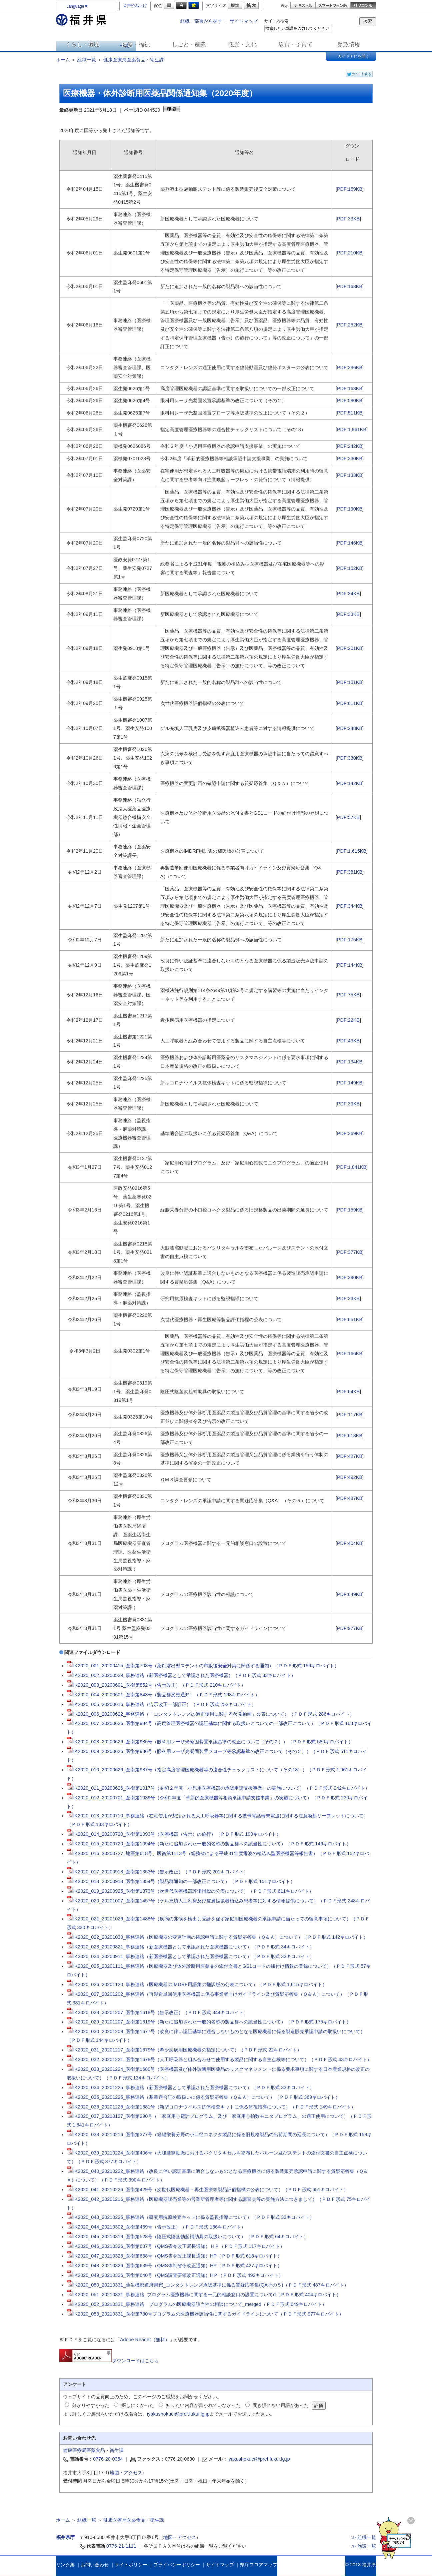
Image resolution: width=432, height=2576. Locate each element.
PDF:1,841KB (351, 1167)
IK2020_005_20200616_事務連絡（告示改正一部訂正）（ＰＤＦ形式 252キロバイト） (162, 1704)
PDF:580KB (349, 400)
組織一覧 (86, 59)
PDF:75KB (348, 994)
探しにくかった (137, 2405)
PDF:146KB (349, 543)
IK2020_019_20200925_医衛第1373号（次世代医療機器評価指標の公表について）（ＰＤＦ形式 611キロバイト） (190, 1891)
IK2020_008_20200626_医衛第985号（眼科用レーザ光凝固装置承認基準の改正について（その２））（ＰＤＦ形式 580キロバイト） (210, 1741)
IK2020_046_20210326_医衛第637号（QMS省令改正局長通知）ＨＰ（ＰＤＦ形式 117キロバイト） (176, 2246)
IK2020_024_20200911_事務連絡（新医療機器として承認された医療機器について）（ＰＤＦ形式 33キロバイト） (191, 1956)
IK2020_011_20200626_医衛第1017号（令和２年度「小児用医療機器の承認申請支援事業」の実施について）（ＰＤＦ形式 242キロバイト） (218, 1788)
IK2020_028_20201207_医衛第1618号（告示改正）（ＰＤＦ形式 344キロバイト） (158, 2012)
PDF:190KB (349, 509)
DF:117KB (351, 1414)
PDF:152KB (349, 568)
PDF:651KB (349, 1319)
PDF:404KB (349, 1543)
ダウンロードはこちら (109, 2360)
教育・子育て (296, 44)
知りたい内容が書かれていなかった (203, 2405)
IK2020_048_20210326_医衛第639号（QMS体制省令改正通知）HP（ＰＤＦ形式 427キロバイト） (174, 2265)
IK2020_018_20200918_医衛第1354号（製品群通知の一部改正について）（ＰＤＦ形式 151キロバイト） (181, 1881)
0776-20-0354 (108, 2459)
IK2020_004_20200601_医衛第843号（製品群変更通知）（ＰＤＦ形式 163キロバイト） (163, 1694)
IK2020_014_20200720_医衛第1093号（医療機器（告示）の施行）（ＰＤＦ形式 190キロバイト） (174, 1834)
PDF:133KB (349, 475)
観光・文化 (243, 44)
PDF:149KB (349, 1082)
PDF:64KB (348, 1391)
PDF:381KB (349, 872)
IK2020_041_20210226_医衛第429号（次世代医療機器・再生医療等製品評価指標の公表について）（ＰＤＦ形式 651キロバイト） (208, 2189)
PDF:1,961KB (351, 429)
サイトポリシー (131, 2564)
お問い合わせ (95, 2564)
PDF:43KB (348, 1040)
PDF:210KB (349, 252)
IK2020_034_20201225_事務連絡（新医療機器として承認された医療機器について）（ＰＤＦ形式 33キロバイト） (191, 2087)
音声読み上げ (135, 5)
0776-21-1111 (121, 2546)
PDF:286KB (349, 367)
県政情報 (349, 44)
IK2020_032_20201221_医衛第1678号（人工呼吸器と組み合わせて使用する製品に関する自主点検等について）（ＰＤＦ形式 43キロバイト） (219, 2059)
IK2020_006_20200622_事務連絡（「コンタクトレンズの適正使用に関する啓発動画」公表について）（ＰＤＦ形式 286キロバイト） (211, 1714)
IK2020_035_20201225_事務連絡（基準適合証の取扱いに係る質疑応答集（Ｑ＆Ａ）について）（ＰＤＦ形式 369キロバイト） (203, 2097)
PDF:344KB (349, 906)
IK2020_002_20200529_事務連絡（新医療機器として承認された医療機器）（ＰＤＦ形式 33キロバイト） (181, 1675)
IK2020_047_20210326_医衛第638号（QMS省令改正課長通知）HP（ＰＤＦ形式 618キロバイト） (174, 2256)
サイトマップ (244, 21)
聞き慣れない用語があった (281, 2405)
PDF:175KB (349, 939)
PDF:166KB (349, 1353)
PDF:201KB (349, 648)
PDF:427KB (349, 1456)
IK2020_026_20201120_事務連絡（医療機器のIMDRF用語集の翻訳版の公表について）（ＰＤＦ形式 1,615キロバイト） (197, 1984)
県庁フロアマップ (258, 2564)
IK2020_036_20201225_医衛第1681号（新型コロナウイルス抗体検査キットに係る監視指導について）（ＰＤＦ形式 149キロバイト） (211, 2106)
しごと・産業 (189, 44)
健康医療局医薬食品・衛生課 (133, 59)
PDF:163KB (349, 286)
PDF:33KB (348, 218)
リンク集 (65, 2564)
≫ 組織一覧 (363, 2537)
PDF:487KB (349, 1498)
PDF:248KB (349, 728)
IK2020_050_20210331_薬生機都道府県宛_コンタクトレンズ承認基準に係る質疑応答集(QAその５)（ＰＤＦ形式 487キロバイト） (208, 2285)
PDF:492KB (349, 1477)
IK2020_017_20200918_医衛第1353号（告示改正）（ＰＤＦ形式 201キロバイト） (158, 1871)
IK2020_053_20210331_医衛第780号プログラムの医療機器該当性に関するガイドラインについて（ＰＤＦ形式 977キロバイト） (205, 2314)
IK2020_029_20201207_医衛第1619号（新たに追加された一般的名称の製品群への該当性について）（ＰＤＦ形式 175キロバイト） (209, 2021)
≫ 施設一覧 (363, 2546)
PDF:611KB (349, 703)
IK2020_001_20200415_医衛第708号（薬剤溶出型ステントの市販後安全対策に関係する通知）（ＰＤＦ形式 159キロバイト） (203, 1665)
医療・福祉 (136, 44)
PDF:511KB (349, 412)
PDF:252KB (349, 324)
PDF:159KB (349, 189)
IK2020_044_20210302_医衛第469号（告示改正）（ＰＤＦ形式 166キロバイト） (156, 2227)
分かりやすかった (90, 2405)
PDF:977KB (349, 1628)
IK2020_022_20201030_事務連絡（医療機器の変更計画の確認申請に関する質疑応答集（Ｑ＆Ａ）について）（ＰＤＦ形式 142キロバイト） (217, 1937)
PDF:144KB (349, 965)
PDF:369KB (349, 1133)
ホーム (63, 59)
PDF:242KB (349, 446)
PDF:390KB (349, 1277)
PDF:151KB (349, 682)
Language (77, 6)
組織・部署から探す (201, 21)
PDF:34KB (348, 593)
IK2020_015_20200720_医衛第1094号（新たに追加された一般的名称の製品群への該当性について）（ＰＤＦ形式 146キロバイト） (209, 1843)
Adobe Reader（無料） (145, 2339)
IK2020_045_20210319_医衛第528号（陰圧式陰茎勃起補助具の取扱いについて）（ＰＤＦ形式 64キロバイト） (188, 2236)
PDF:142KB (349, 783)
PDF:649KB (349, 1594)
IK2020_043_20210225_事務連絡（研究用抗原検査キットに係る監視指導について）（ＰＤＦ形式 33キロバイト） (191, 2217)
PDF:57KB (348, 817)
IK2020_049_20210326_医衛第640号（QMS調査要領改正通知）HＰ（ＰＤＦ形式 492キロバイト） (175, 2275)
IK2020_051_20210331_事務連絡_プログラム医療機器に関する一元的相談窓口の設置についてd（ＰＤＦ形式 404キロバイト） (204, 2294)
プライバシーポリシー (176, 2564)
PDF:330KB (349, 758)
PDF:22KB (348, 1020)
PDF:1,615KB (351, 851)
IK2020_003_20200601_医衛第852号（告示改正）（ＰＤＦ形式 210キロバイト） (156, 1685)
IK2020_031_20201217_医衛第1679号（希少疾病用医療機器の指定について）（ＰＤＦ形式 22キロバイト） (184, 2049)
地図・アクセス (126, 2472)
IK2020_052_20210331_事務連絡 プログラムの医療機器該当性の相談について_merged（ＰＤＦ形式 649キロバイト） (197, 2304)
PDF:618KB (349, 1435)
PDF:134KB (349, 1061)
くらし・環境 (83, 44)
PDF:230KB (349, 458)
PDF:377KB (349, 1252)
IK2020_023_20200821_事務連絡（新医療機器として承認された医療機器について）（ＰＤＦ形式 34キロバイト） (191, 1946)
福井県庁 (65, 2537)
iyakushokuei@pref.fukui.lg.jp (178, 2414)
